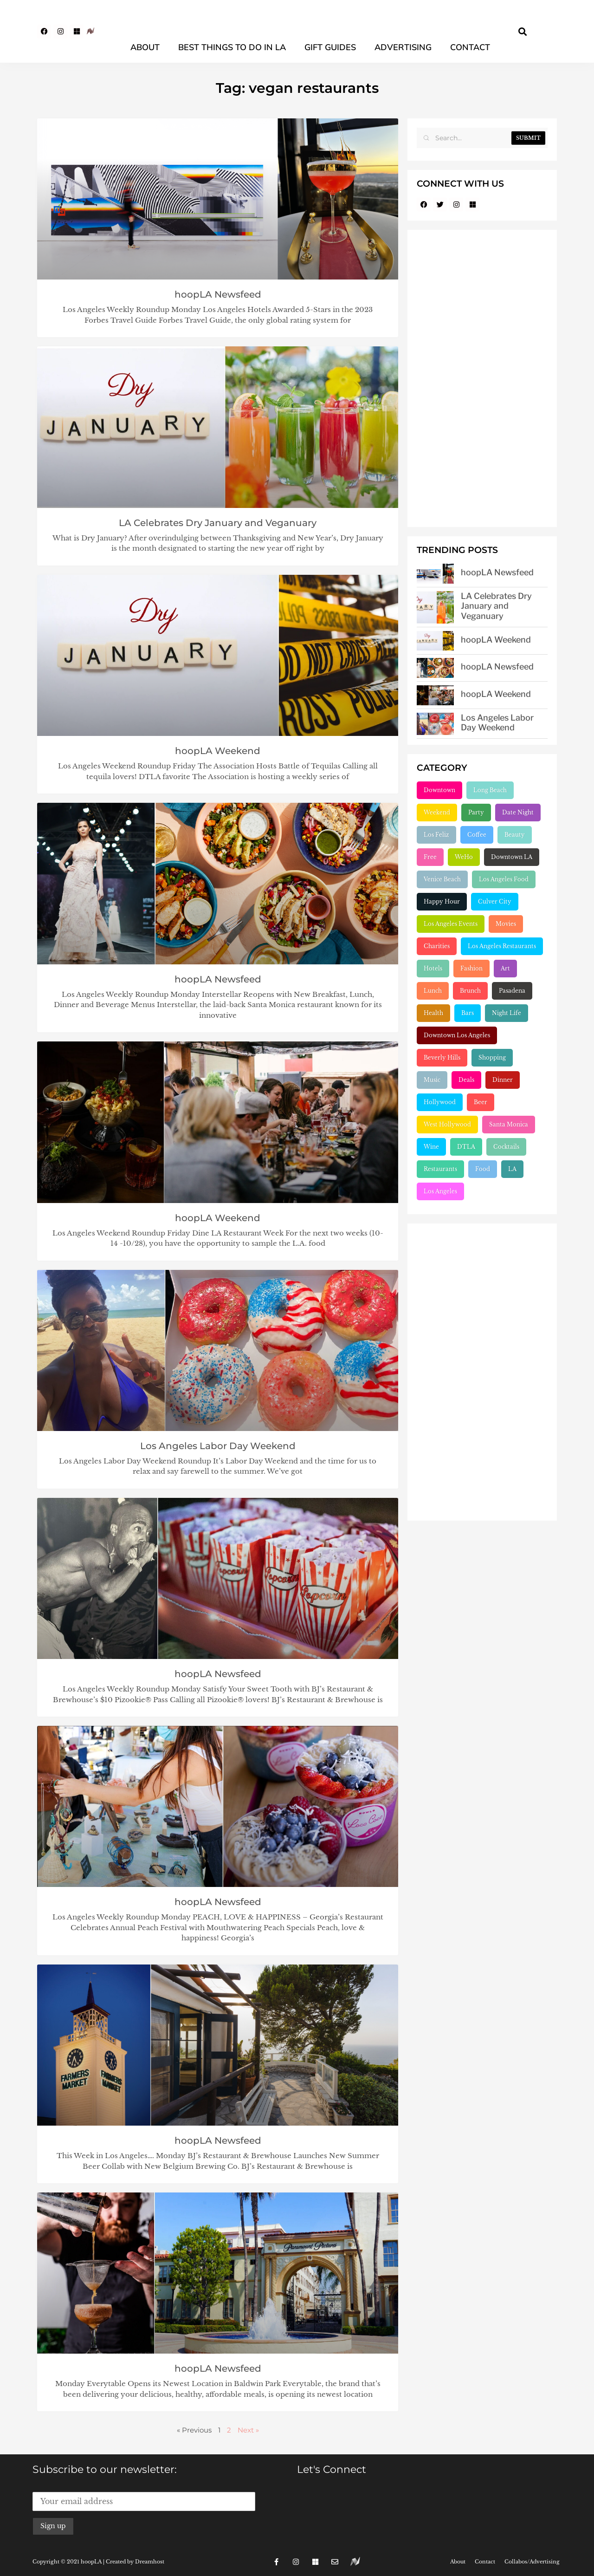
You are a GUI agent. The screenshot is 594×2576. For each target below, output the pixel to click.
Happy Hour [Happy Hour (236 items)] (442, 901)
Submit (528, 138)
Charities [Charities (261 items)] (437, 946)
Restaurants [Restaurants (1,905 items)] (440, 1168)
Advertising (403, 47)
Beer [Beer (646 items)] (480, 1102)
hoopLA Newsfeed (217, 294)
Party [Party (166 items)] (476, 812)
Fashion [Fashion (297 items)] (471, 968)
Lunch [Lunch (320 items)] (433, 990)
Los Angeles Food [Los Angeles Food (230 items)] (504, 879)
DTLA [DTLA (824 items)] (466, 1146)
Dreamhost (149, 2561)
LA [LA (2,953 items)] (512, 1168)
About (145, 47)
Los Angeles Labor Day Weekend (218, 1445)
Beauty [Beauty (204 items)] (514, 834)
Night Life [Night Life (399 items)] (506, 1012)
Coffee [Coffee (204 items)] (476, 834)
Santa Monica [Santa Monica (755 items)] (508, 1124)
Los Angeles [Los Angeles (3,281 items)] (440, 1191)
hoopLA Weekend (217, 750)
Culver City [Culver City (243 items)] (494, 901)
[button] (522, 31)
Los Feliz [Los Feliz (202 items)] (436, 834)
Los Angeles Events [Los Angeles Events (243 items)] (451, 923)
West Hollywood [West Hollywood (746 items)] (447, 1124)
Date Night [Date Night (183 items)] (518, 812)
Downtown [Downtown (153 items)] (439, 790)
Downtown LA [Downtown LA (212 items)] (511, 856)
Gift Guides (330, 47)
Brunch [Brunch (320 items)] (470, 990)
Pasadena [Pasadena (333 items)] (512, 990)
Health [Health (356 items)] (433, 1012)
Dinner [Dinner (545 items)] (502, 1079)
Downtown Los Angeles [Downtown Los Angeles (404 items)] (457, 1035)
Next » (248, 2430)
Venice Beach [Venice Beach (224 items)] (442, 879)
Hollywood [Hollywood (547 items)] (440, 1102)
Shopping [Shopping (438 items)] (492, 1057)
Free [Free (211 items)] (430, 856)
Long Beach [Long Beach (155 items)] (490, 790)
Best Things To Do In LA (232, 47)
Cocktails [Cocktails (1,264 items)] (506, 1146)
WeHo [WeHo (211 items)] (464, 856)
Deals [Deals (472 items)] (466, 1079)
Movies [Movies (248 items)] (506, 923)
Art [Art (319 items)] (505, 968)
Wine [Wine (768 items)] (431, 1146)
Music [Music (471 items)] (432, 1079)
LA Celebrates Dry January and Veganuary (217, 522)
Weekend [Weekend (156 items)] (437, 812)
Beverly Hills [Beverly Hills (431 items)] (442, 1057)
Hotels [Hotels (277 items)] (433, 968)
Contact (470, 47)
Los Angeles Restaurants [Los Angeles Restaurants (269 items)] (502, 946)
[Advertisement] (482, 378)
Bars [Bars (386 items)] (467, 1012)
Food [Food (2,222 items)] (482, 1168)
